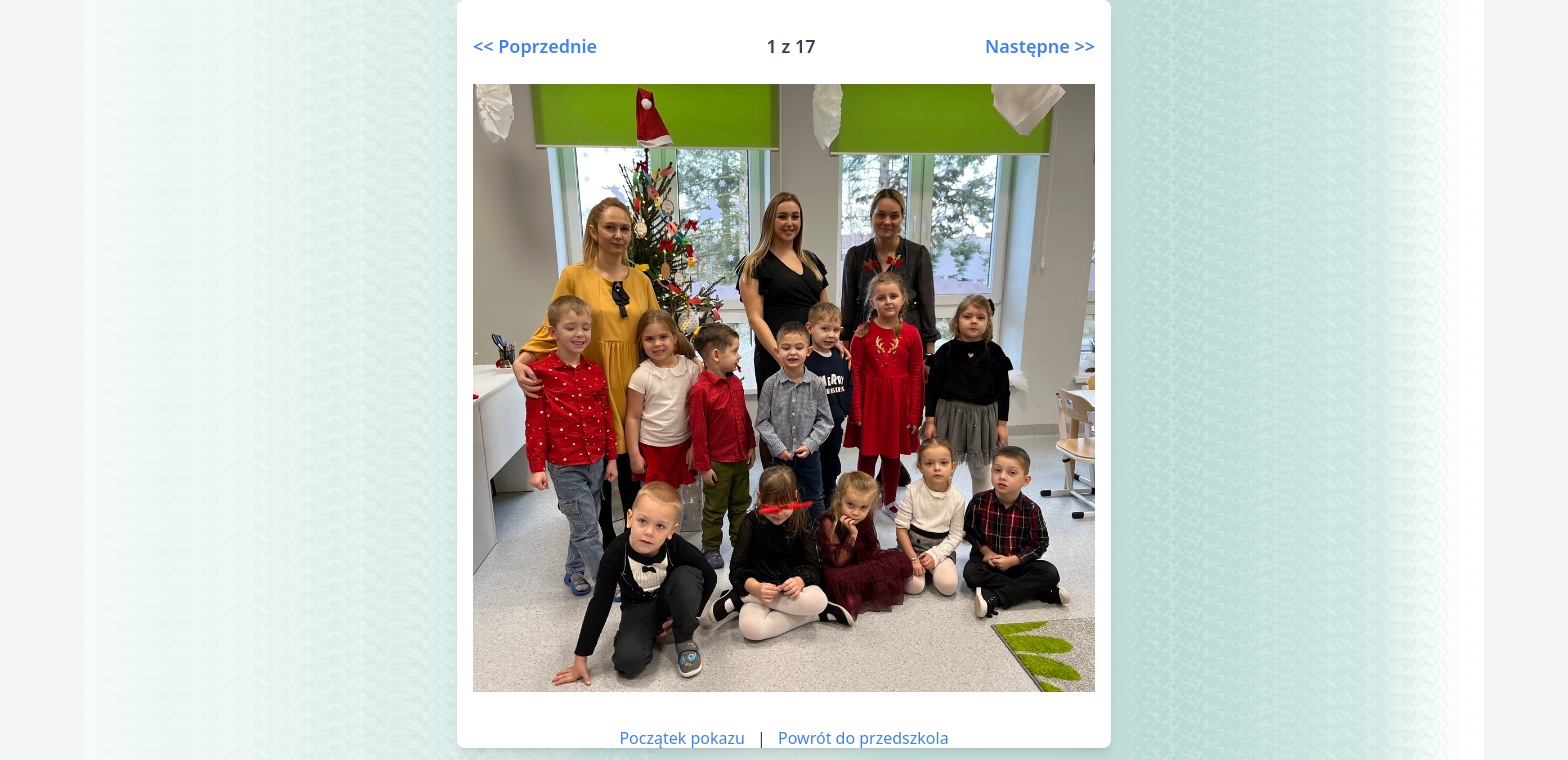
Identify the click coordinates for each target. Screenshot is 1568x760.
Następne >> (1040, 46)
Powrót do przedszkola (863, 738)
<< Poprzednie (535, 46)
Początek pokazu (682, 738)
